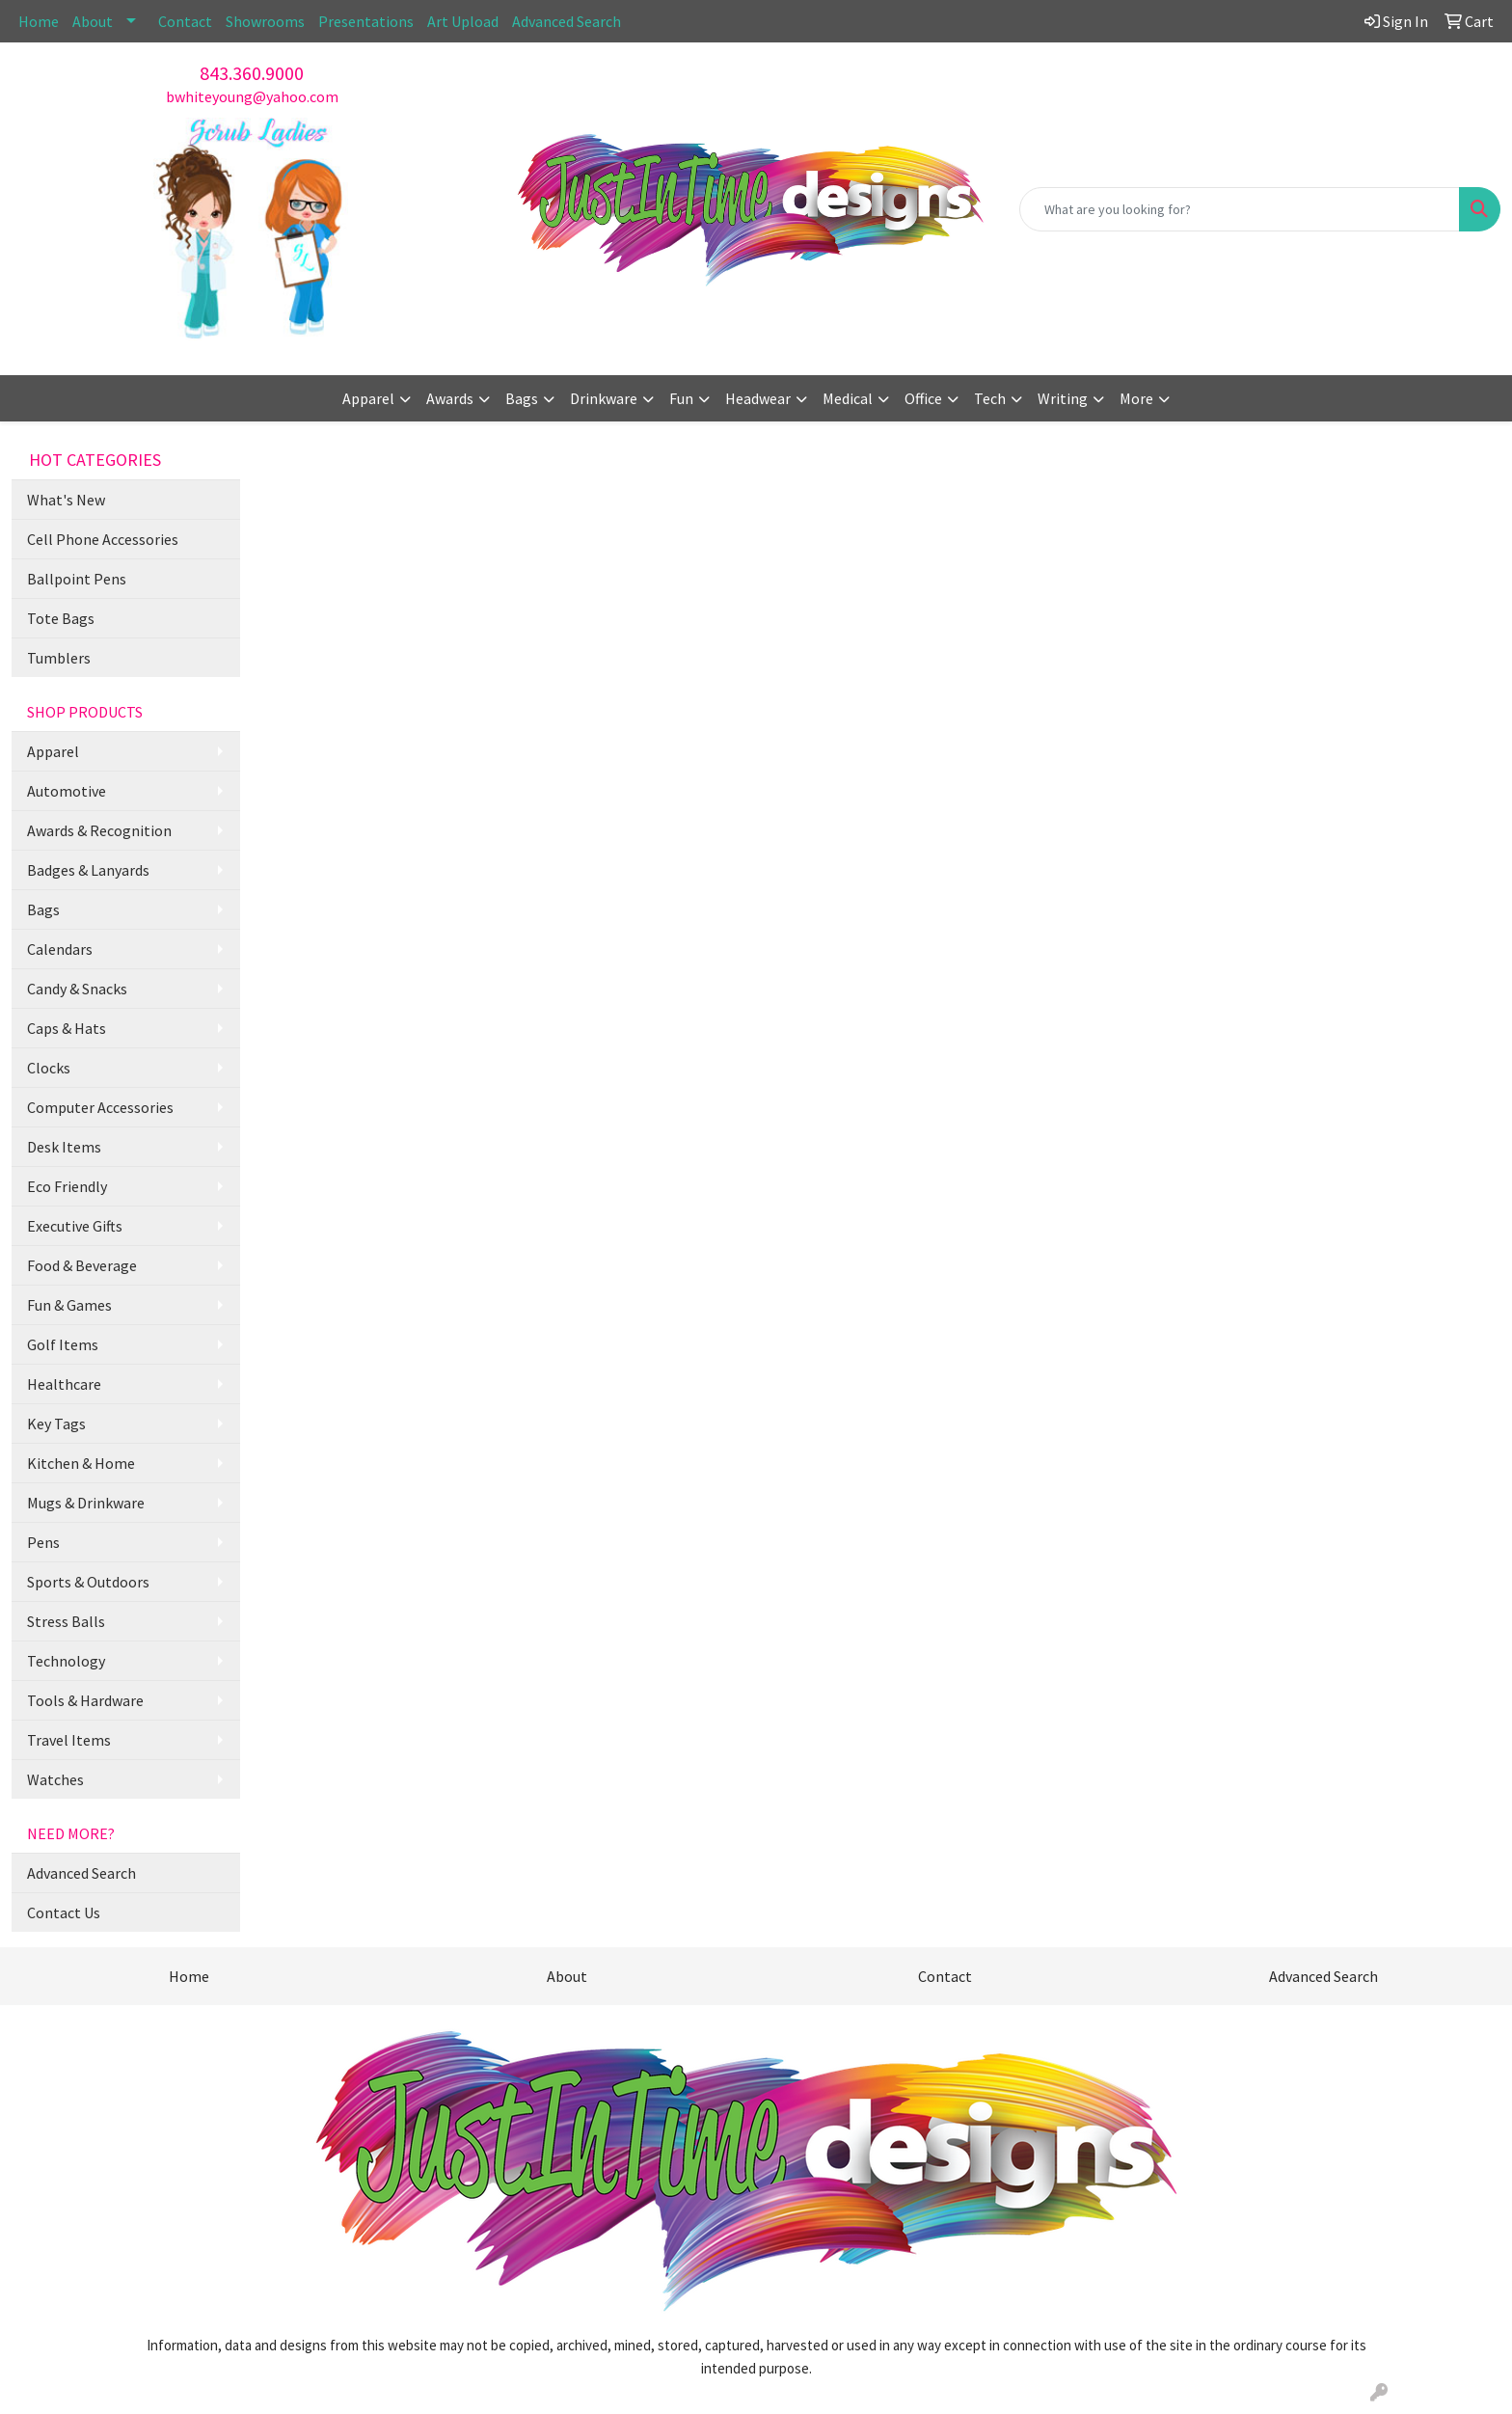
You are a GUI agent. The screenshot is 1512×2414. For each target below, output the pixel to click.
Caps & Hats (66, 1028)
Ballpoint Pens (76, 578)
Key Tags (56, 1423)
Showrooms (265, 21)
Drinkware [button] (603, 398)
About (92, 21)
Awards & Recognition (99, 830)
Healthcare (64, 1384)
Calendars (60, 949)
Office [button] (923, 398)
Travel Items (69, 1739)
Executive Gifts (74, 1225)
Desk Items (64, 1146)
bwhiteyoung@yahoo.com (252, 96)
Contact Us (63, 1912)
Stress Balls (66, 1621)
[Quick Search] (1239, 209)
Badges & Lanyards (88, 870)
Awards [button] (449, 398)
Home (38, 21)
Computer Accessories (100, 1107)
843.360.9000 (252, 73)
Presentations (366, 21)
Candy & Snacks (77, 988)
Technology (66, 1660)
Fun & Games (69, 1305)
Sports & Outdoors (88, 1581)
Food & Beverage (82, 1265)
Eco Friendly (67, 1186)
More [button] (1136, 398)
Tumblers (59, 657)
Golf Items (62, 1344)
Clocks (48, 1067)
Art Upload (463, 21)
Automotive (66, 790)
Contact (185, 21)
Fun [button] (681, 398)
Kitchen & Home (81, 1463)
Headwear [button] (758, 398)
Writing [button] (1063, 398)
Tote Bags (60, 618)
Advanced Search (566, 21)
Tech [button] (990, 398)
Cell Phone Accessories (102, 539)
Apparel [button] (368, 398)
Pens (43, 1542)
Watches (55, 1779)
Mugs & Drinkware (86, 1502)
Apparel (53, 751)
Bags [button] (521, 398)
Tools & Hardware (85, 1700)
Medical (848, 398)
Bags (43, 909)
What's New (66, 499)
